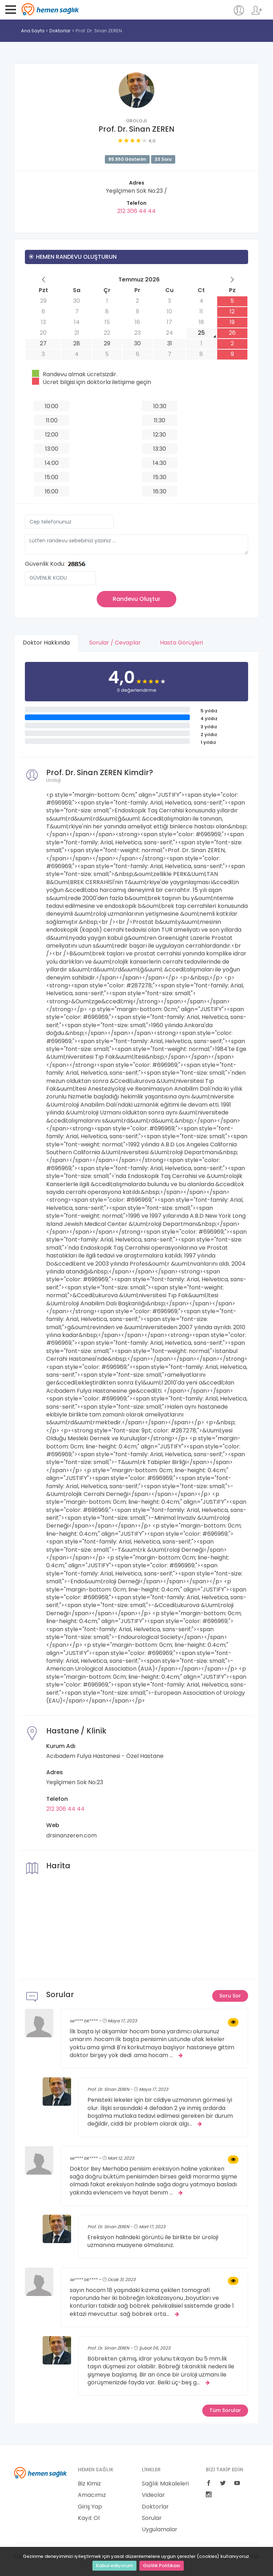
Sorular (152, 2518)
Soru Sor (230, 1995)
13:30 (159, 449)
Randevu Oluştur (136, 599)
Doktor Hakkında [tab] (46, 642)
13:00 (51, 449)
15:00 (51, 477)
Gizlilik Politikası (161, 2565)
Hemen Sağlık (50, 9)
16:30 (159, 491)
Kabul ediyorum (114, 2565)
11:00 (52, 420)
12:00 (51, 435)
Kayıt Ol (89, 2518)
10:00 (51, 406)
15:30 (159, 477)
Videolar (153, 2495)
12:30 (159, 435)
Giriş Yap (90, 2507)
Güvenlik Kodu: (45, 564)
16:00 (51, 491)
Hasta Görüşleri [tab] (181, 642)
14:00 (52, 463)
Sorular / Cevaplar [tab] (115, 642)
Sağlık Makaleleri (165, 2484)
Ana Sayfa (32, 30)
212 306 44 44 (136, 211)
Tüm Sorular (225, 2410)
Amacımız (92, 2495)
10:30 (159, 406)
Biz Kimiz (89, 2484)
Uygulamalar (159, 2530)
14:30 (159, 463)
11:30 (159, 420)
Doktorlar (60, 30)
